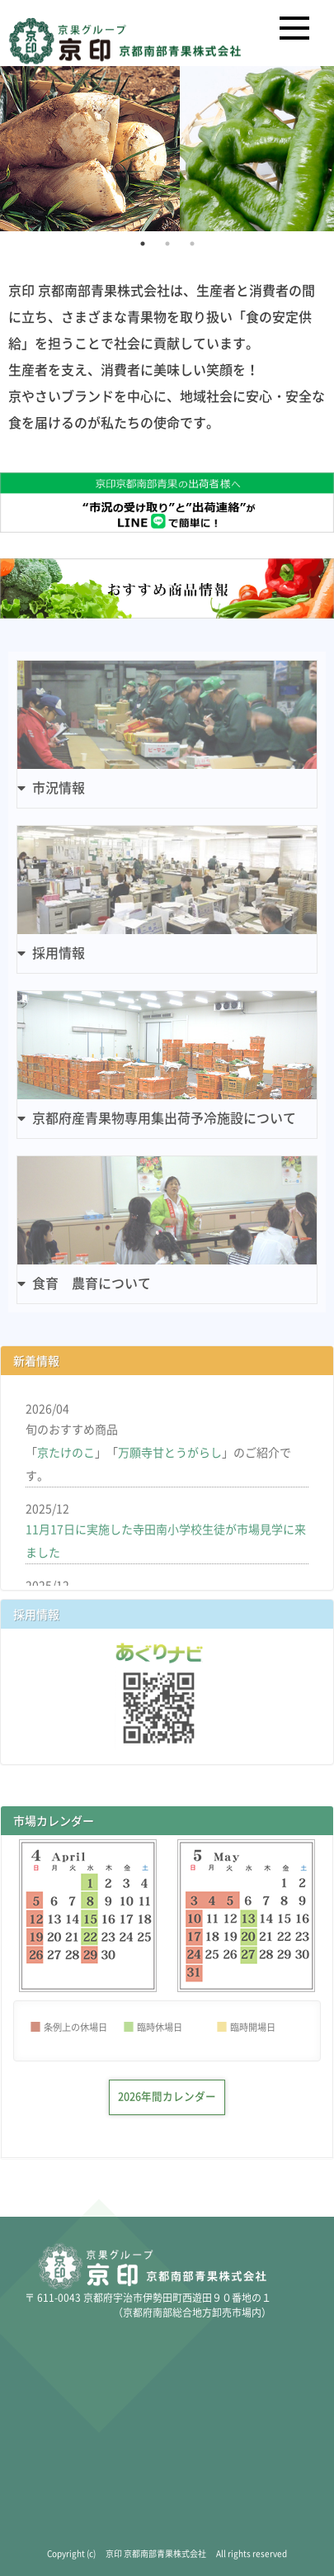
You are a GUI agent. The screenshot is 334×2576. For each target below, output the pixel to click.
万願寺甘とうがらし (170, 1452)
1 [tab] (142, 243)
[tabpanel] (167, 148)
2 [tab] (167, 243)
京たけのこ (66, 1452)
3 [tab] (192, 243)
